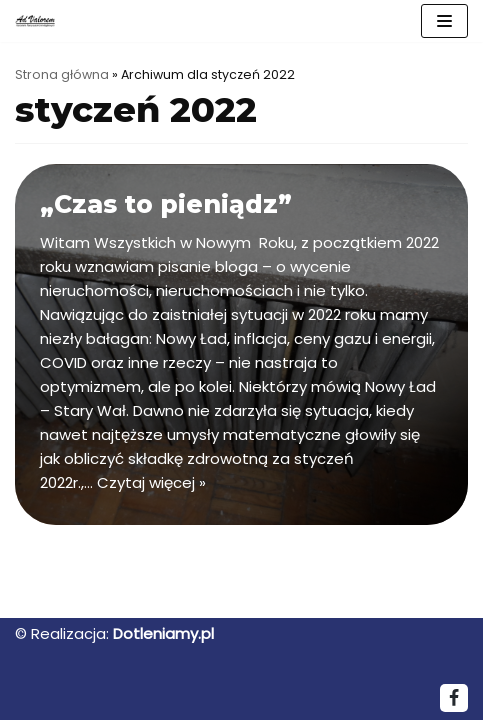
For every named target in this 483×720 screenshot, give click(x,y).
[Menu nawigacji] (444, 21)
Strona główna (62, 74)
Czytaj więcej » (151, 482)
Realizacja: (70, 633)
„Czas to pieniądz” (166, 204)
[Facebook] (454, 698)
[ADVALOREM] (40, 20)
